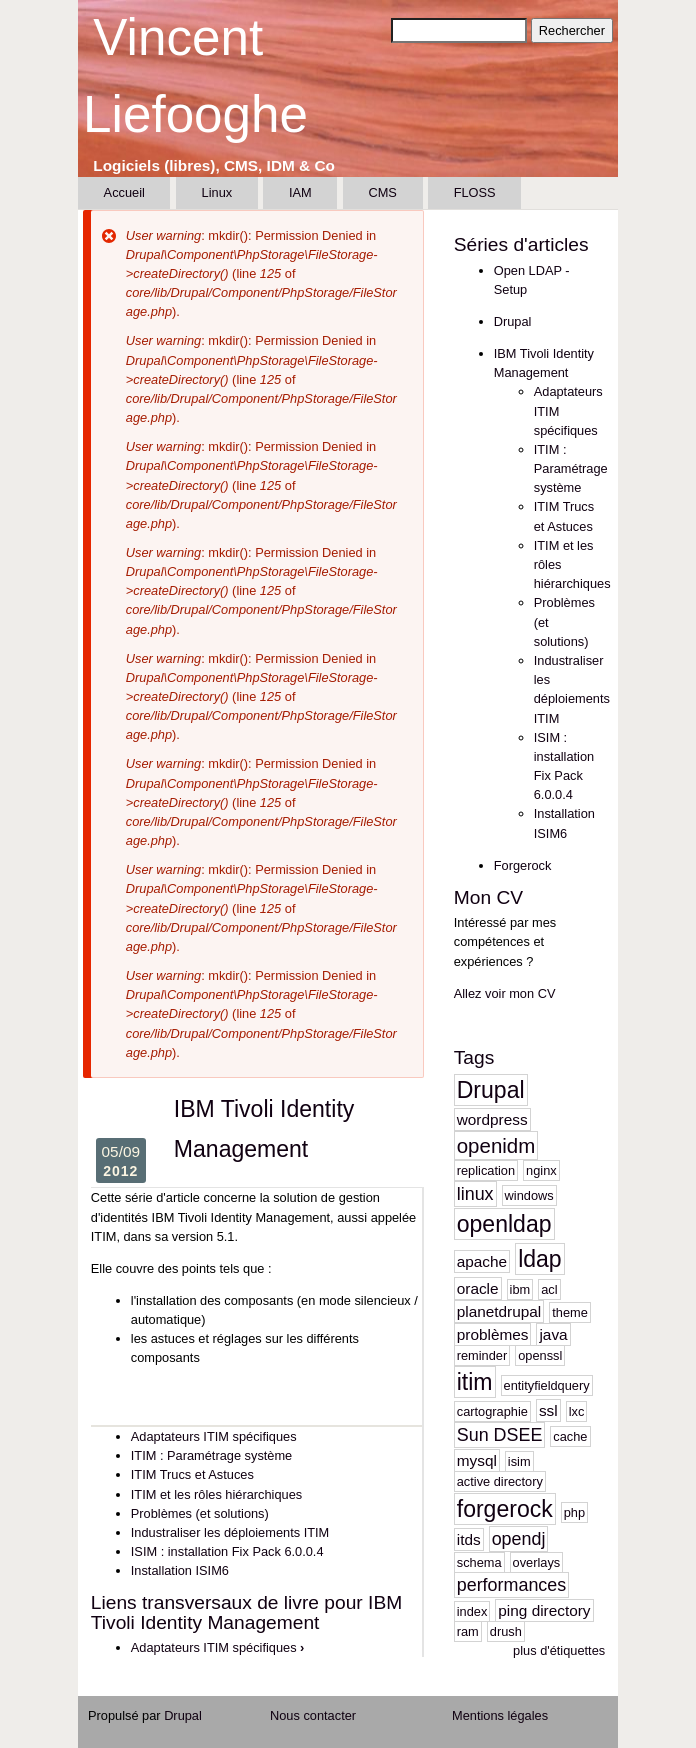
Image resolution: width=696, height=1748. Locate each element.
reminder (482, 1355)
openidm (496, 1145)
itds (469, 1539)
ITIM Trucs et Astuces (192, 1474)
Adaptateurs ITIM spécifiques (214, 1436)
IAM (300, 192)
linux (475, 1194)
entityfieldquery (547, 1385)
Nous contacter (313, 1715)
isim (519, 1461)
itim (475, 1382)
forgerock (505, 1509)
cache (570, 1436)
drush (506, 1631)
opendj (519, 1539)
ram (468, 1631)
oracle (478, 1288)
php (574, 1512)
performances (511, 1585)
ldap (540, 1259)
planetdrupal (499, 1311)
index (472, 1611)
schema (479, 1562)
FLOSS (475, 192)
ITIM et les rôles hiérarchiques (216, 1494)
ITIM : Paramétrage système (211, 1455)
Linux (217, 192)
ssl (548, 1410)
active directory (500, 1481)
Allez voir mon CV (505, 993)
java (553, 1334)
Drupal (513, 321)
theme (570, 1312)
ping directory (544, 1610)
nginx (541, 1170)
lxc (577, 1411)
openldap (504, 1224)
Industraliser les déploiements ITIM (230, 1532)
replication (486, 1170)
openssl (540, 1355)
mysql (477, 1460)
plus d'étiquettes (559, 1650)
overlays (537, 1562)
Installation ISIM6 (180, 1570)
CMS (382, 192)
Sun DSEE (500, 1435)
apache (482, 1261)
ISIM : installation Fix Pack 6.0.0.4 (227, 1551)
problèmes (493, 1334)
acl (549, 1289)
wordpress (492, 1119)
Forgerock (523, 865)
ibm (520, 1289)
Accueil (124, 192)
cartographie (492, 1411)
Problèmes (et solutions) (200, 1513)
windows (529, 1195)
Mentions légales (500, 1715)
